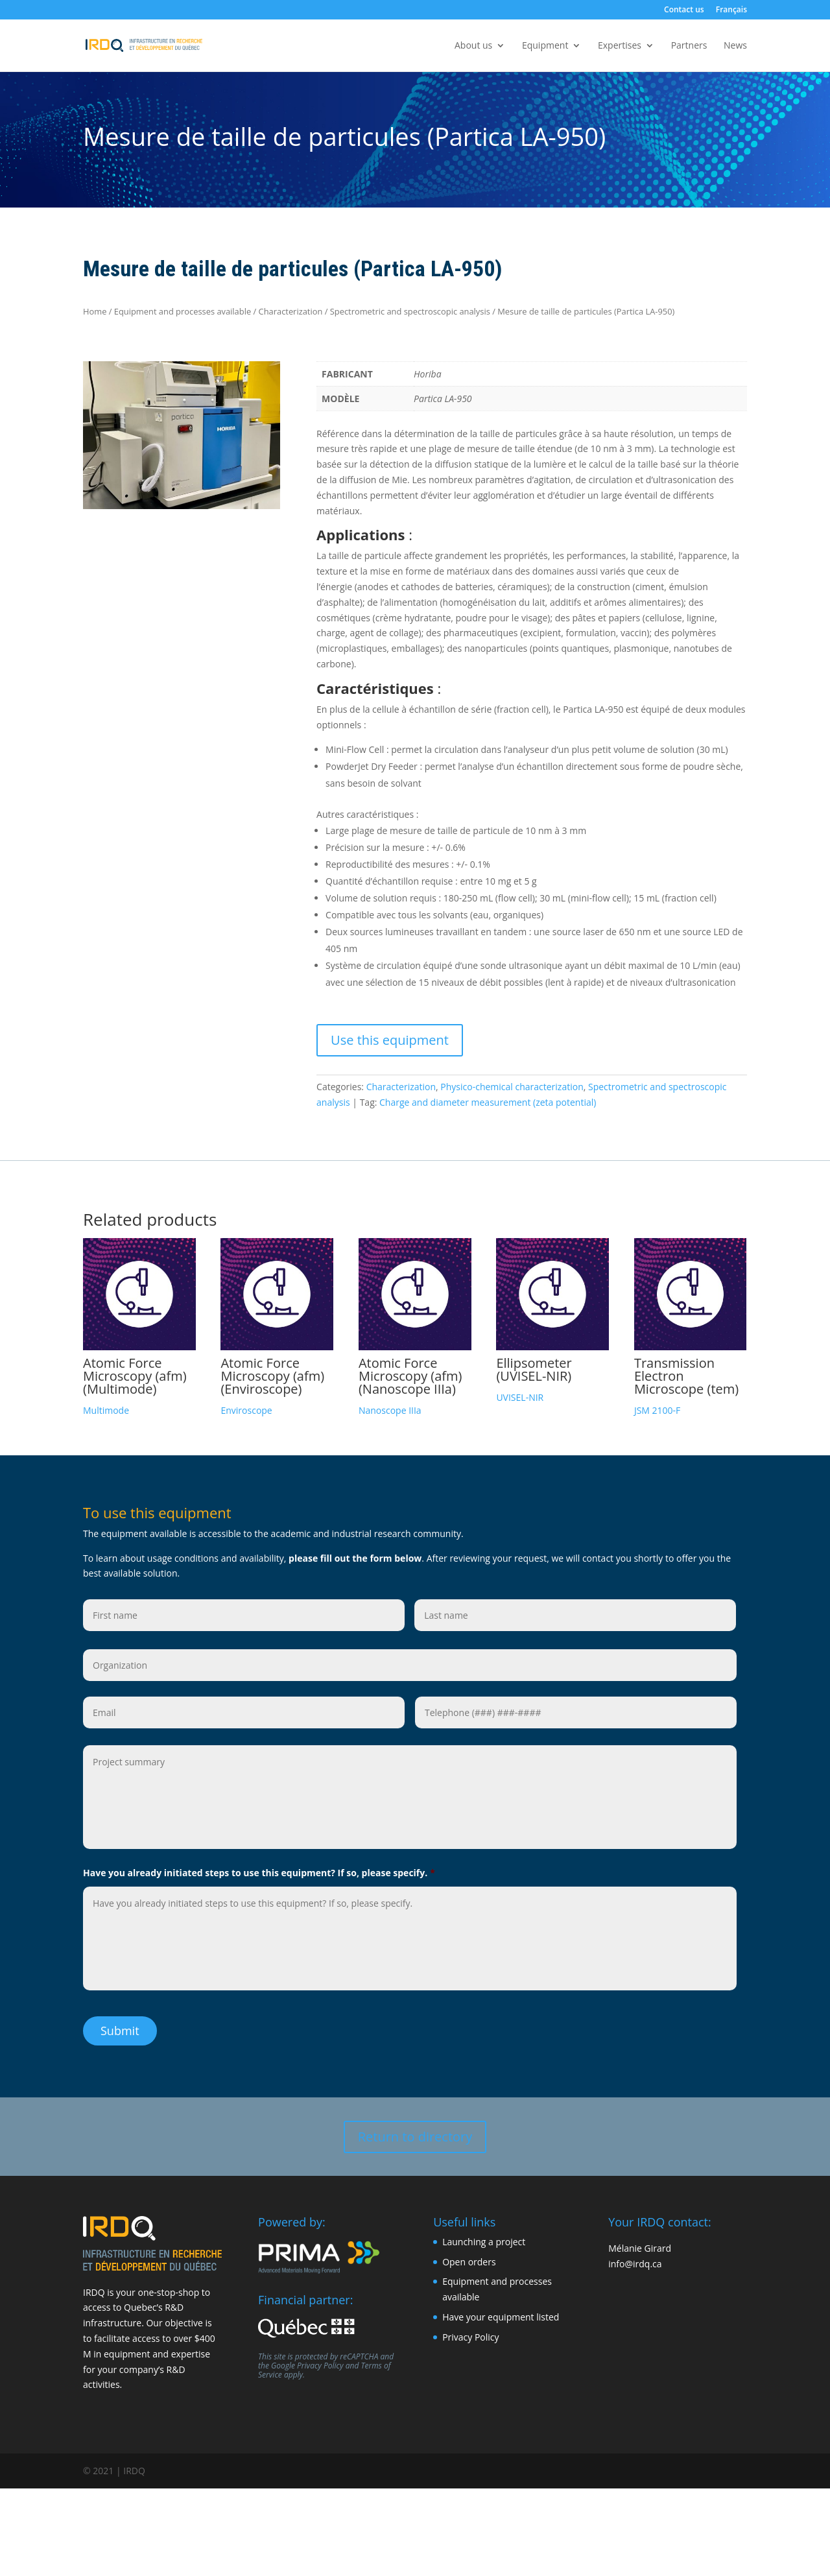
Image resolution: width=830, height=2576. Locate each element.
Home (94, 311)
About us (473, 46)
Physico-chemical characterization (511, 1086)
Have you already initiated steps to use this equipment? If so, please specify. (259, 1873)
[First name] (244, 1615)
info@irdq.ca (634, 2261)
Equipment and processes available (182, 311)
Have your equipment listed (500, 2315)
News (735, 46)
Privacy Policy (320, 2362)
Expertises (619, 46)
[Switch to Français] (731, 12)
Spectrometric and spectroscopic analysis (410, 311)
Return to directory (415, 2134)
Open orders (469, 2259)
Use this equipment (390, 1040)
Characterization (291, 311)
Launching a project (483, 2239)
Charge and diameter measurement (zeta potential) (487, 1102)
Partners (689, 46)
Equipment (545, 46)
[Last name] (575, 1615)
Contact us (684, 10)
